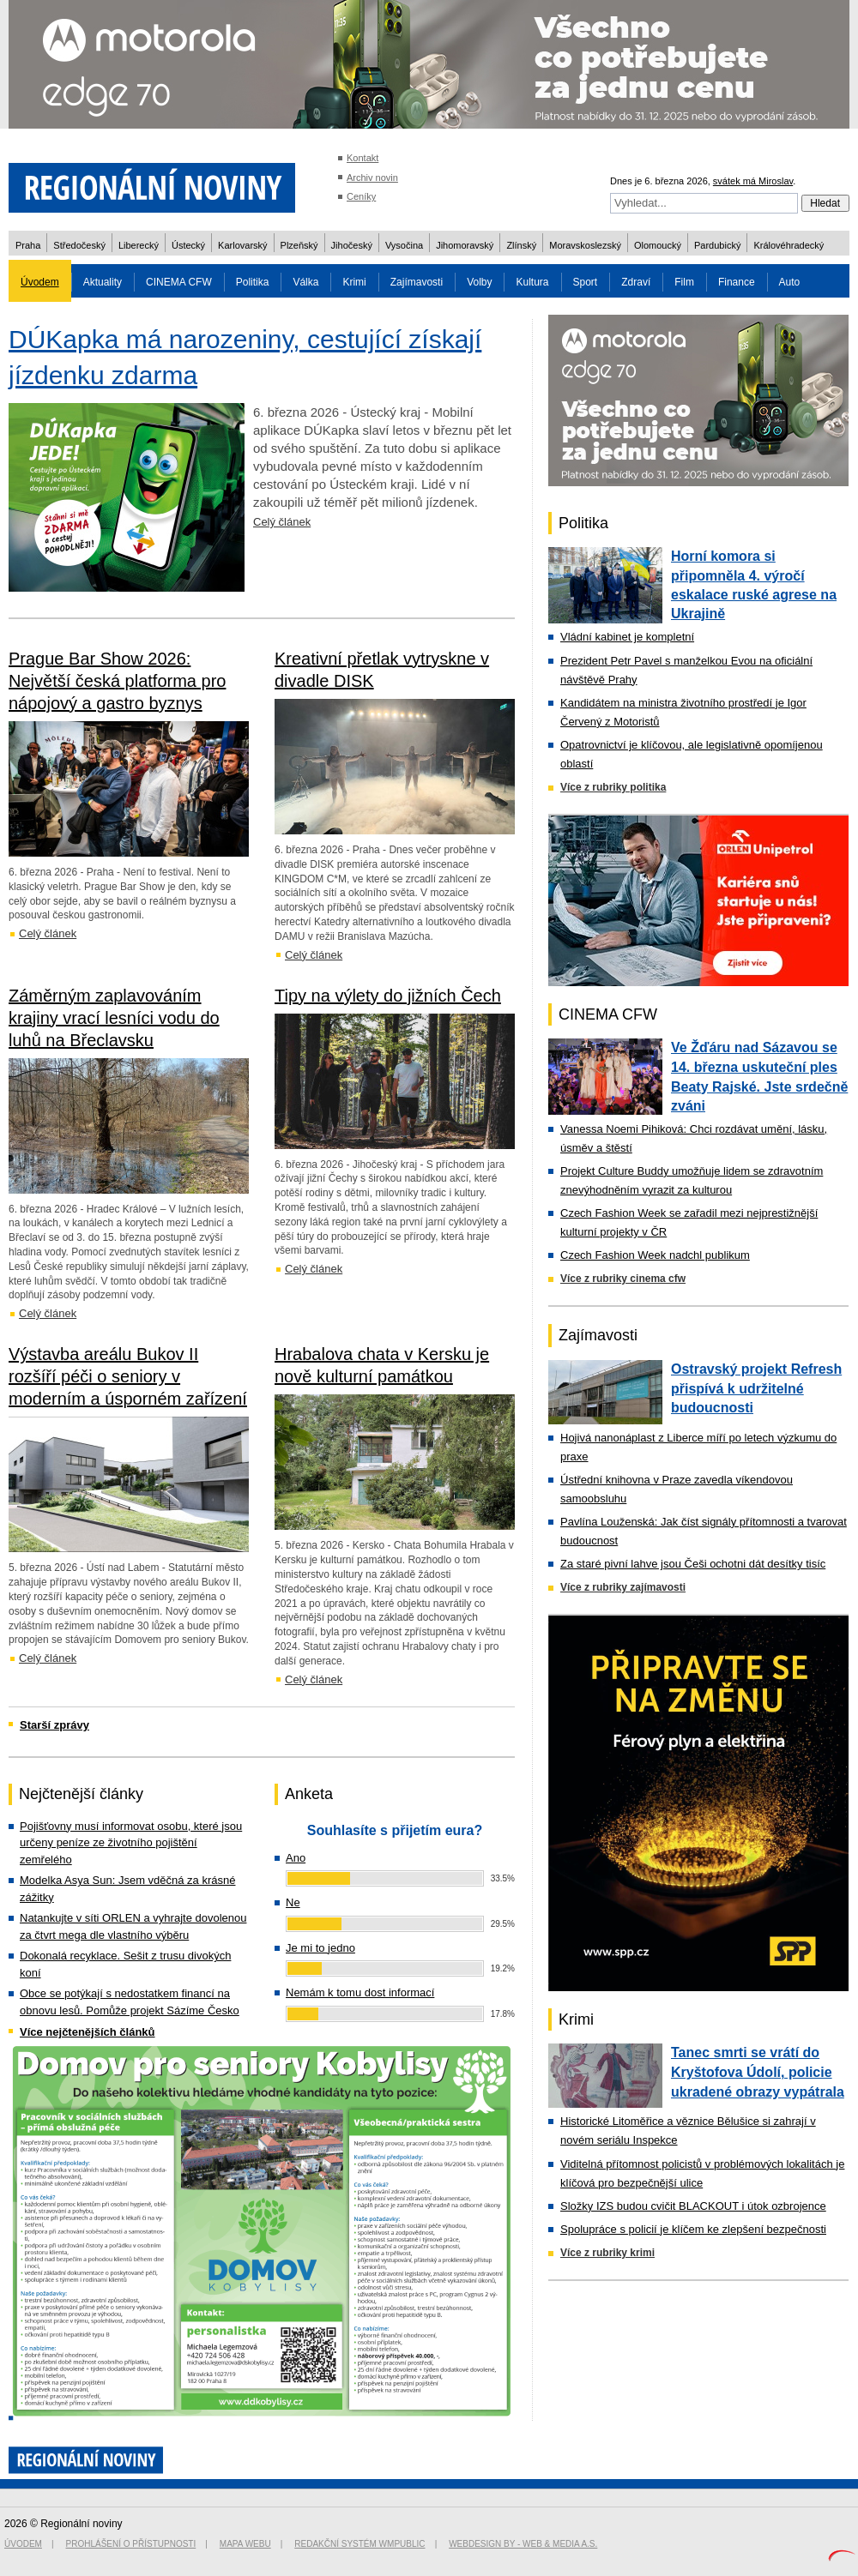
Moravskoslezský (585, 245)
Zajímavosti (416, 282)
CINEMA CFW (179, 282)
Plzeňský (299, 245)
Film (684, 282)
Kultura (532, 282)
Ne (293, 1902)
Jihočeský (351, 245)
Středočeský (79, 245)
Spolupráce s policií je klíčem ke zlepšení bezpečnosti (693, 2229)
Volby (479, 282)
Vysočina (404, 245)
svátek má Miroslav (753, 181)
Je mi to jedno (320, 1947)
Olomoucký (657, 245)
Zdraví (635, 282)
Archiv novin (372, 177)
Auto (790, 282)
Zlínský (521, 245)
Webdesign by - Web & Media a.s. (523, 2544)
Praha (27, 245)
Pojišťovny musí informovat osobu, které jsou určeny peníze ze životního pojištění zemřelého (131, 1843)
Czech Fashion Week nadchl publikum (655, 1255)
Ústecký (188, 245)
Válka (305, 282)
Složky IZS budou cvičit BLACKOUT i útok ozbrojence (693, 2206)
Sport (585, 282)
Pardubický (717, 245)
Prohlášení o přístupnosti (131, 2544)
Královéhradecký (788, 245)
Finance (736, 282)
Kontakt (362, 158)
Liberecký (138, 245)
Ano (295, 1857)
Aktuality (102, 282)
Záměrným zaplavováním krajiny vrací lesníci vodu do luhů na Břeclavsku (114, 1018)
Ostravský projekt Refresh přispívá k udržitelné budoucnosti (756, 1388)
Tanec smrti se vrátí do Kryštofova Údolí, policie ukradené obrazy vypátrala (757, 2071)
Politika (252, 282)
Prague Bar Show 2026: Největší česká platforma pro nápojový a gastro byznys (117, 681)
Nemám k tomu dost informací (360, 1992)
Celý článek (282, 521)
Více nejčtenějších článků (87, 2031)
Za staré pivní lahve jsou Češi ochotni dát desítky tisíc (692, 1563)
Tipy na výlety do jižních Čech (388, 995)
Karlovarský (242, 245)
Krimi (354, 282)
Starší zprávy (54, 1724)
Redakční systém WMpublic (359, 2544)
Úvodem (40, 282)
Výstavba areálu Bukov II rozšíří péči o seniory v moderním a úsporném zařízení (128, 1376)
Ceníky (361, 196)
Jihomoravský (464, 245)
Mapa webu (245, 2544)
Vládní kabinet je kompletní (627, 636)
